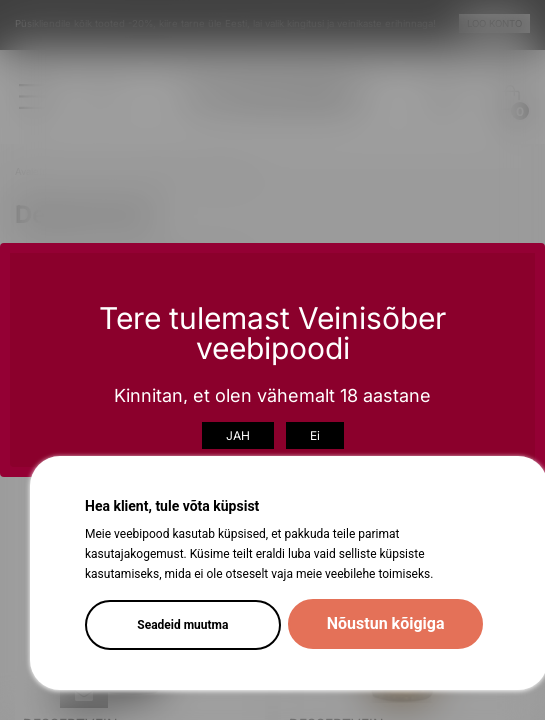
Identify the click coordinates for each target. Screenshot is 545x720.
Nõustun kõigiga (386, 623)
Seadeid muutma (182, 625)
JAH (238, 435)
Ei (315, 435)
